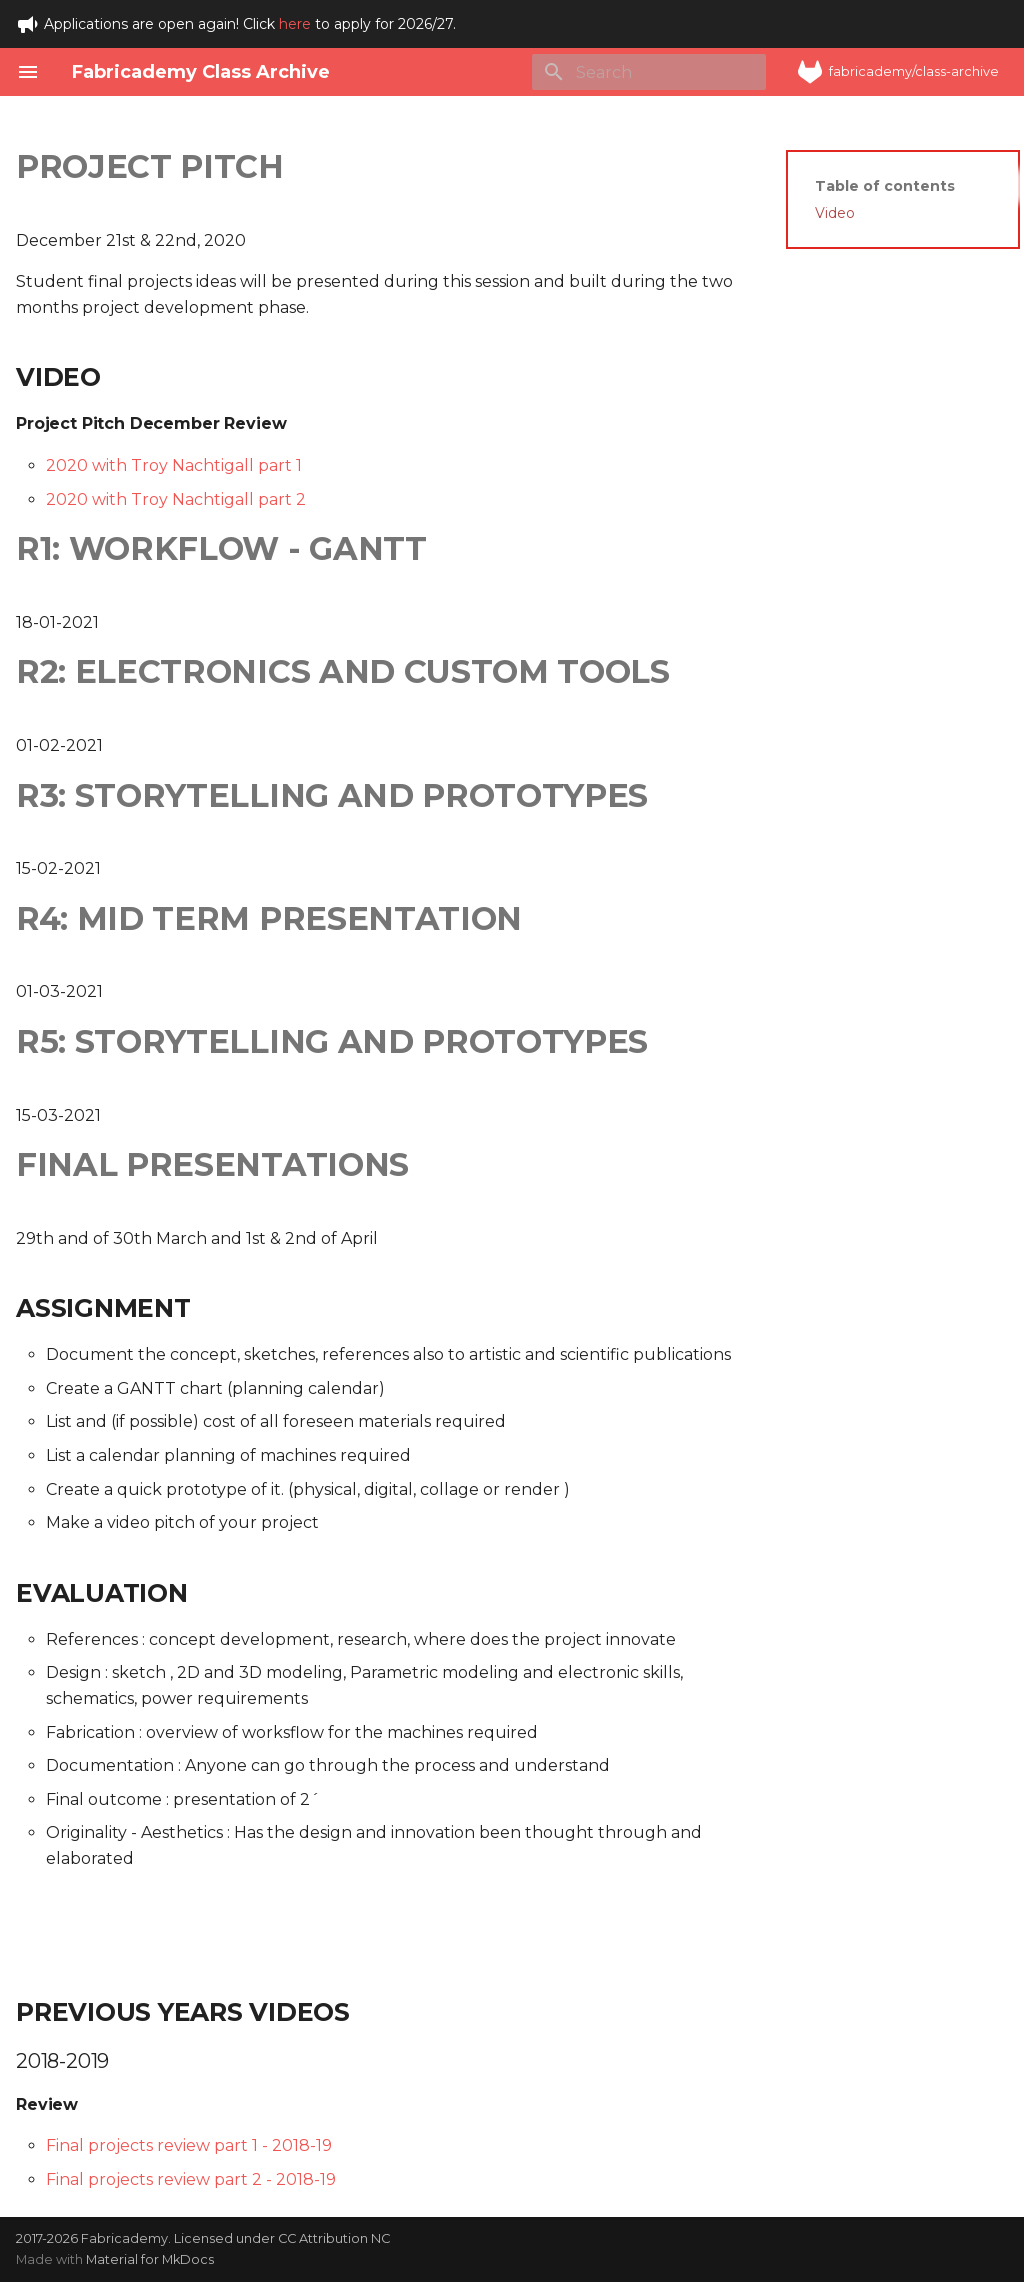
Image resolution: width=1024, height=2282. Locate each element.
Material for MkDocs (150, 2259)
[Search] (649, 72)
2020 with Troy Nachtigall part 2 (176, 499)
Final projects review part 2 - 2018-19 (191, 2179)
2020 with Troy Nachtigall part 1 (174, 465)
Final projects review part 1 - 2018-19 (189, 2145)
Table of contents (885, 186)
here (295, 24)
